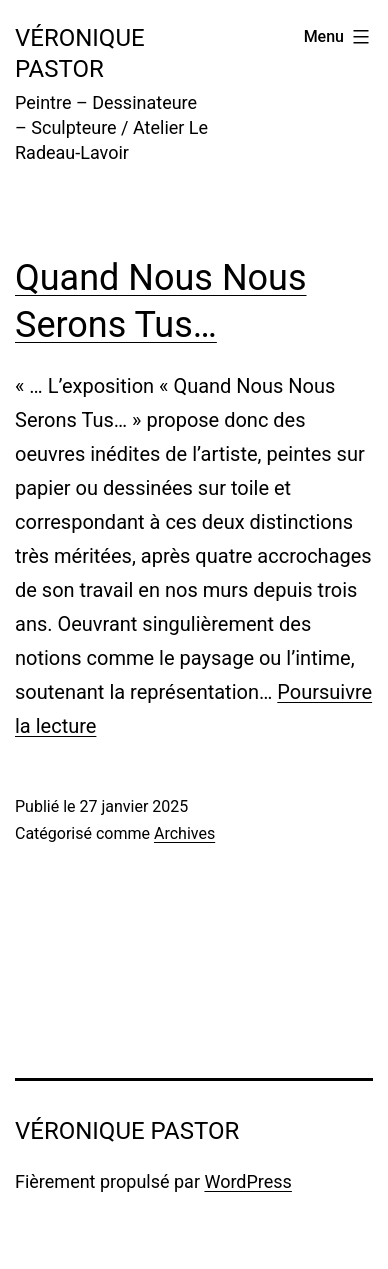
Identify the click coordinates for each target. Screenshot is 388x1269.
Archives (184, 833)
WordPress (247, 1181)
